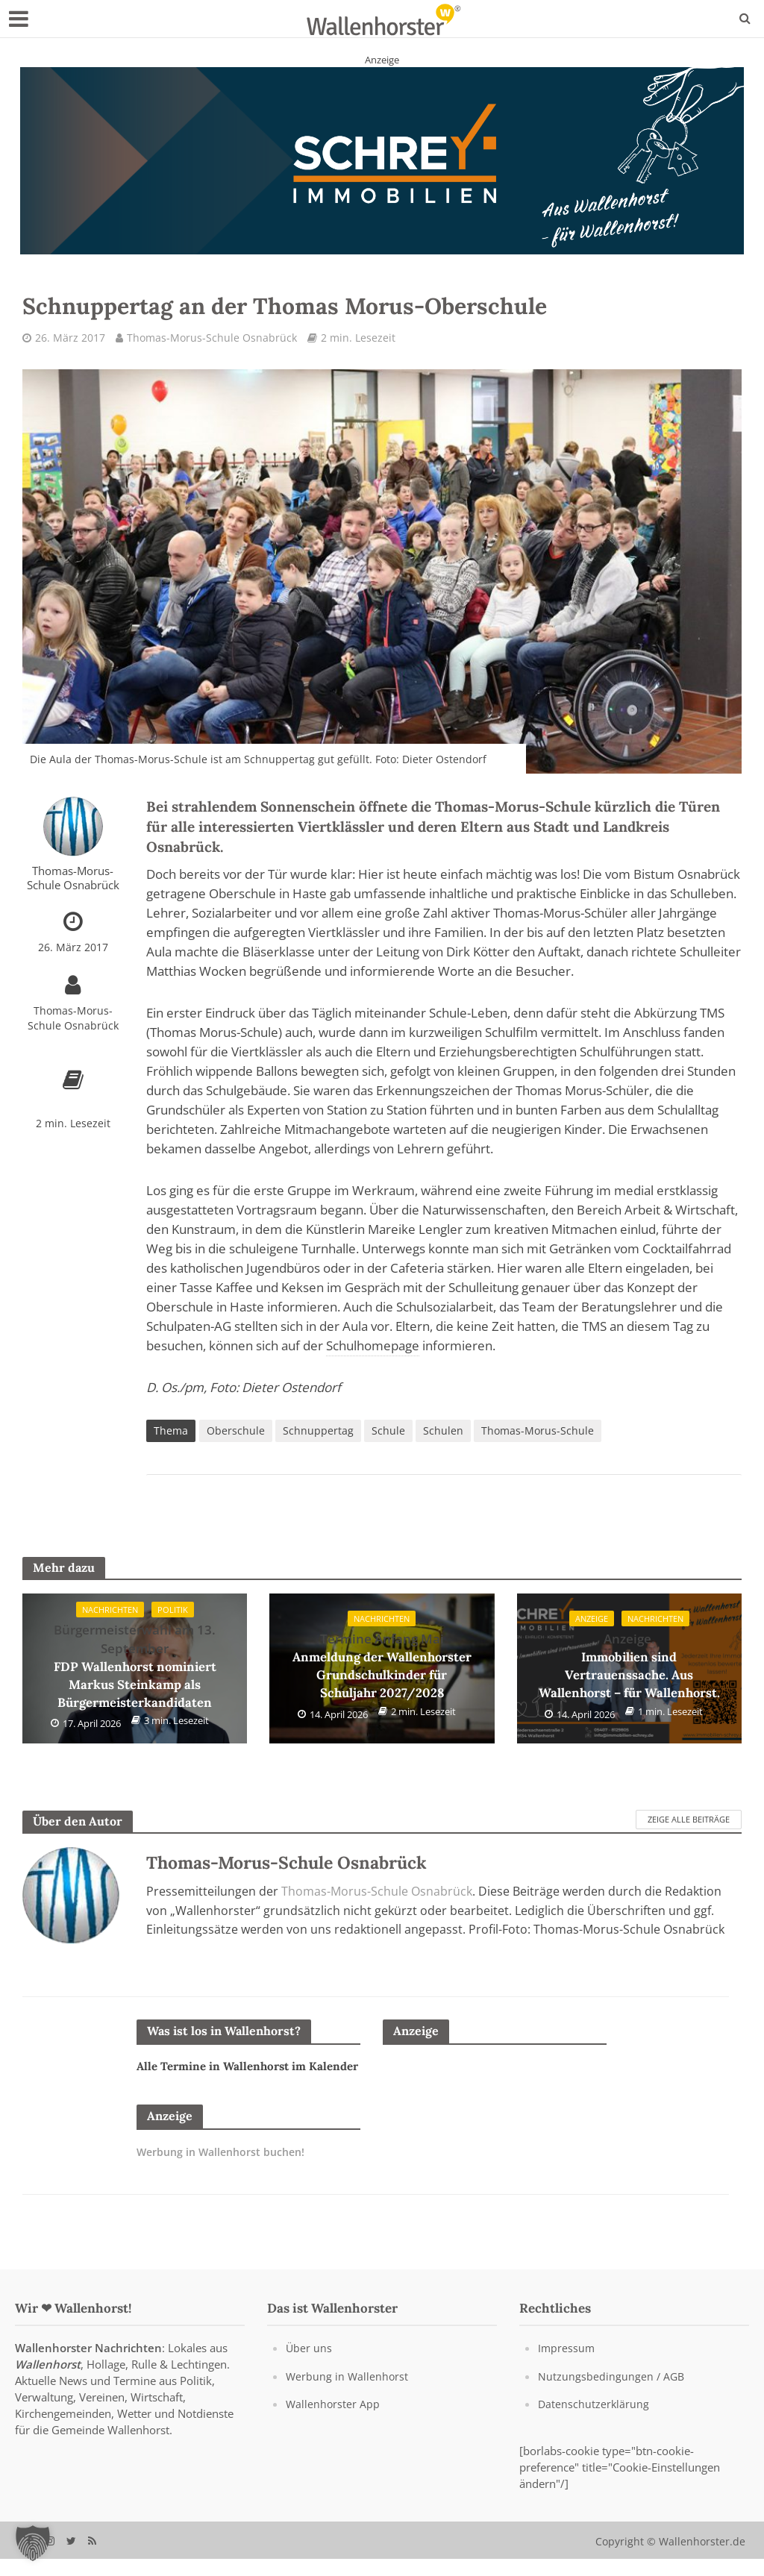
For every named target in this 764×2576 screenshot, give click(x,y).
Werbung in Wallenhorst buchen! (226, 2170)
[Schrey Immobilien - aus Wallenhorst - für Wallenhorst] (382, 159)
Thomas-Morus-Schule (537, 1431)
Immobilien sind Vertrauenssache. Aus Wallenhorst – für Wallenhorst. (629, 1666)
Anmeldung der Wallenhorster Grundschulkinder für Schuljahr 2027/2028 (382, 1666)
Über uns (309, 2365)
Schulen (443, 1431)
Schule (388, 1431)
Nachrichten (109, 1611)
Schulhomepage (372, 1346)
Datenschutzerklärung (594, 2420)
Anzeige (588, 1620)
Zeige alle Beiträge (689, 1820)
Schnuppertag (318, 1431)
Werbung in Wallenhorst (348, 2393)
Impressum (567, 2365)
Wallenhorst (48, 2382)
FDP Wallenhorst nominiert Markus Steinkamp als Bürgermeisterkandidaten (135, 1666)
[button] (33, 2543)
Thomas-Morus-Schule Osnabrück (212, 337)
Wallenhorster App (333, 2420)
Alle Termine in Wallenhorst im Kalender (226, 2076)
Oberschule (236, 1431)
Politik (176, 1611)
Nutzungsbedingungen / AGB (612, 2393)
